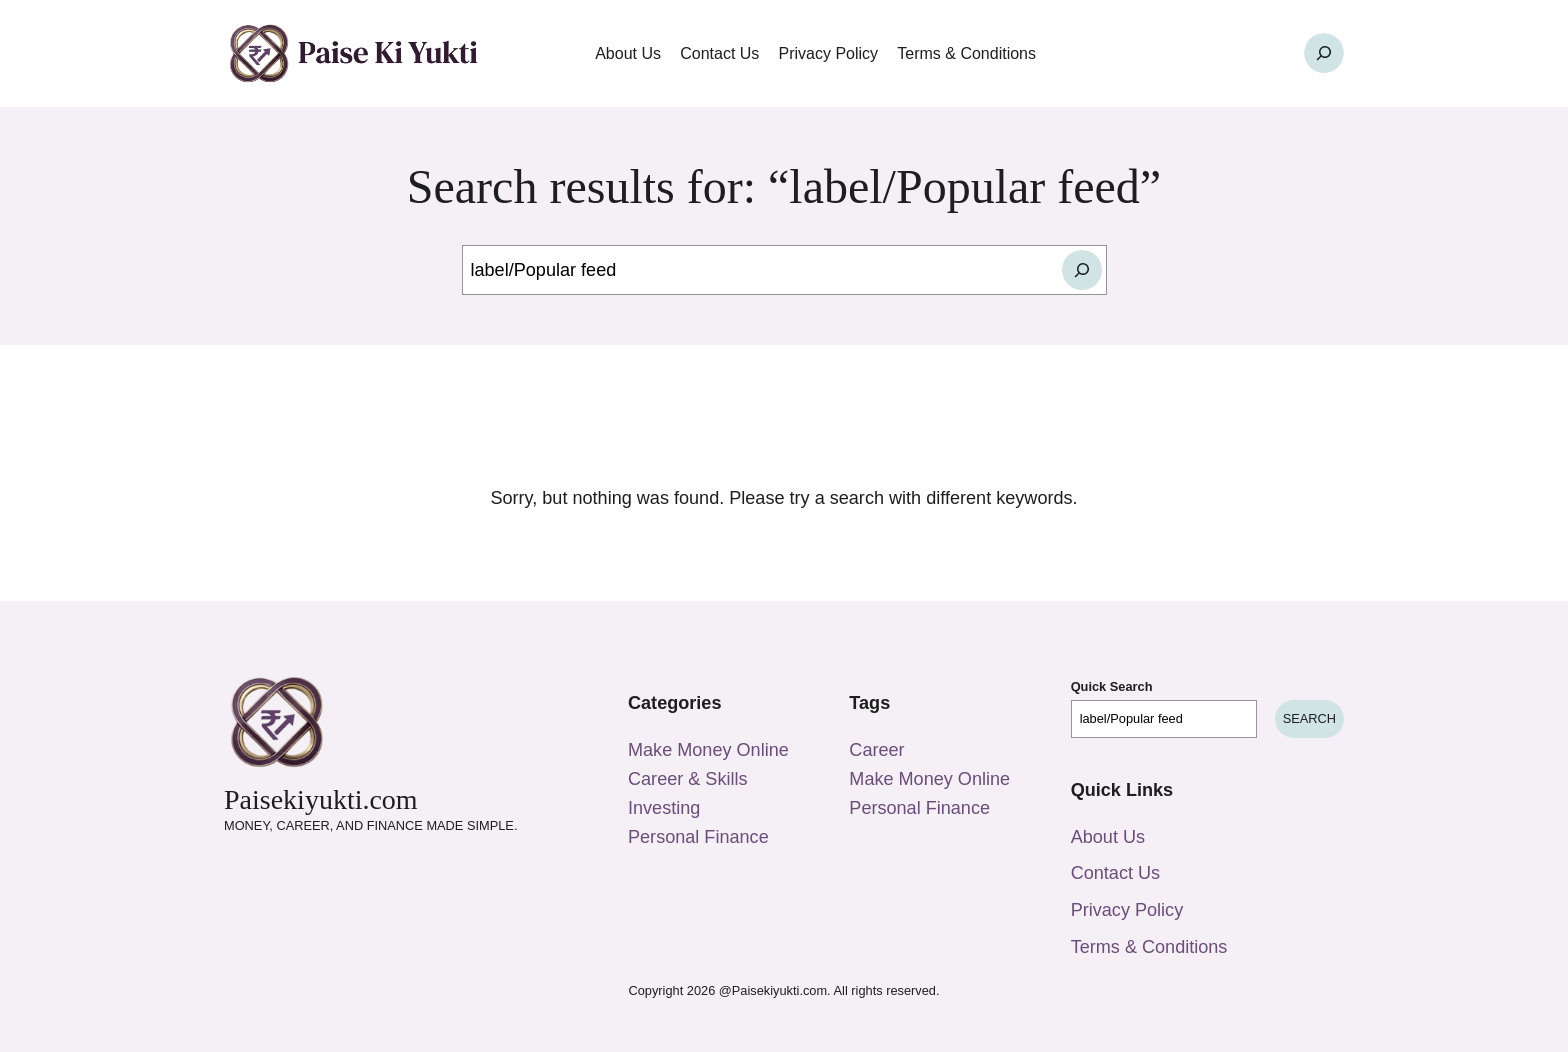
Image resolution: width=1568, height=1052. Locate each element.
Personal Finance (698, 837)
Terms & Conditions (1149, 947)
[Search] (1082, 270)
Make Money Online (708, 750)
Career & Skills (688, 779)
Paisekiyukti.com (321, 799)
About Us (1108, 837)
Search (1309, 718)
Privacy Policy (1127, 910)
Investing (664, 808)
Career (876, 750)
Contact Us (1115, 873)
